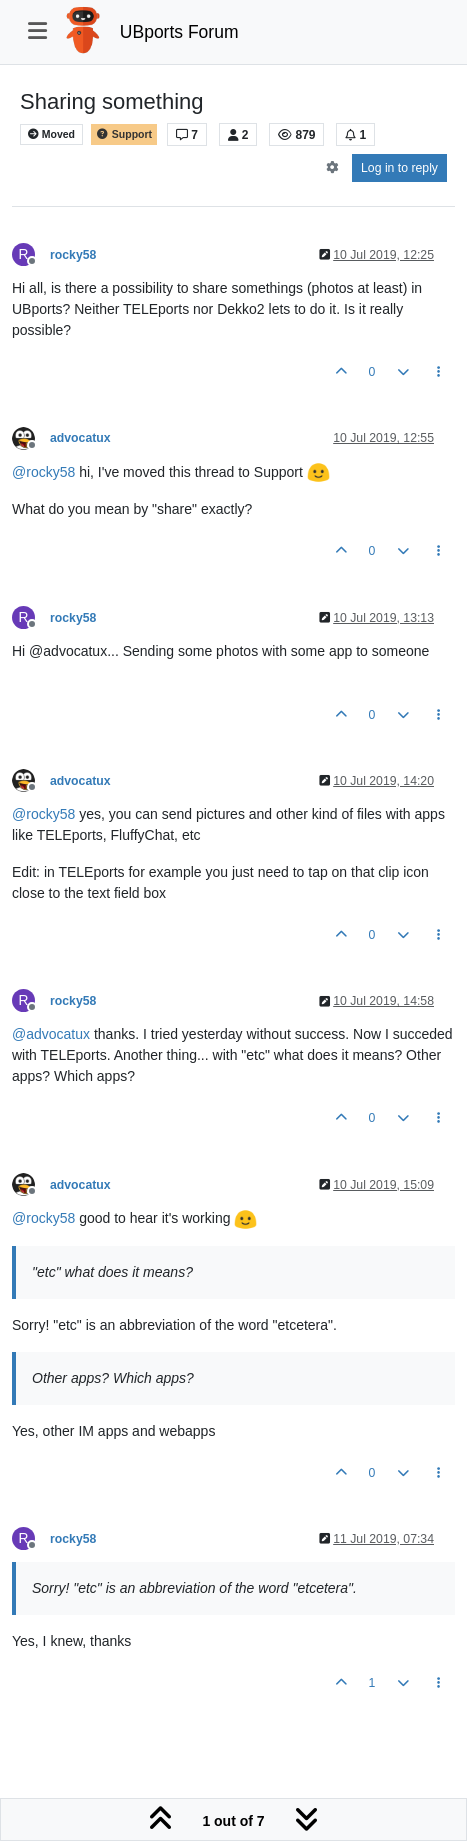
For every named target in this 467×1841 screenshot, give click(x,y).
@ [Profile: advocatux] (51, 1034)
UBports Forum (179, 32)
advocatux (80, 438)
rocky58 (73, 255)
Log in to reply (399, 168)
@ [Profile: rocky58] (43, 472)
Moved (51, 134)
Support (124, 134)
